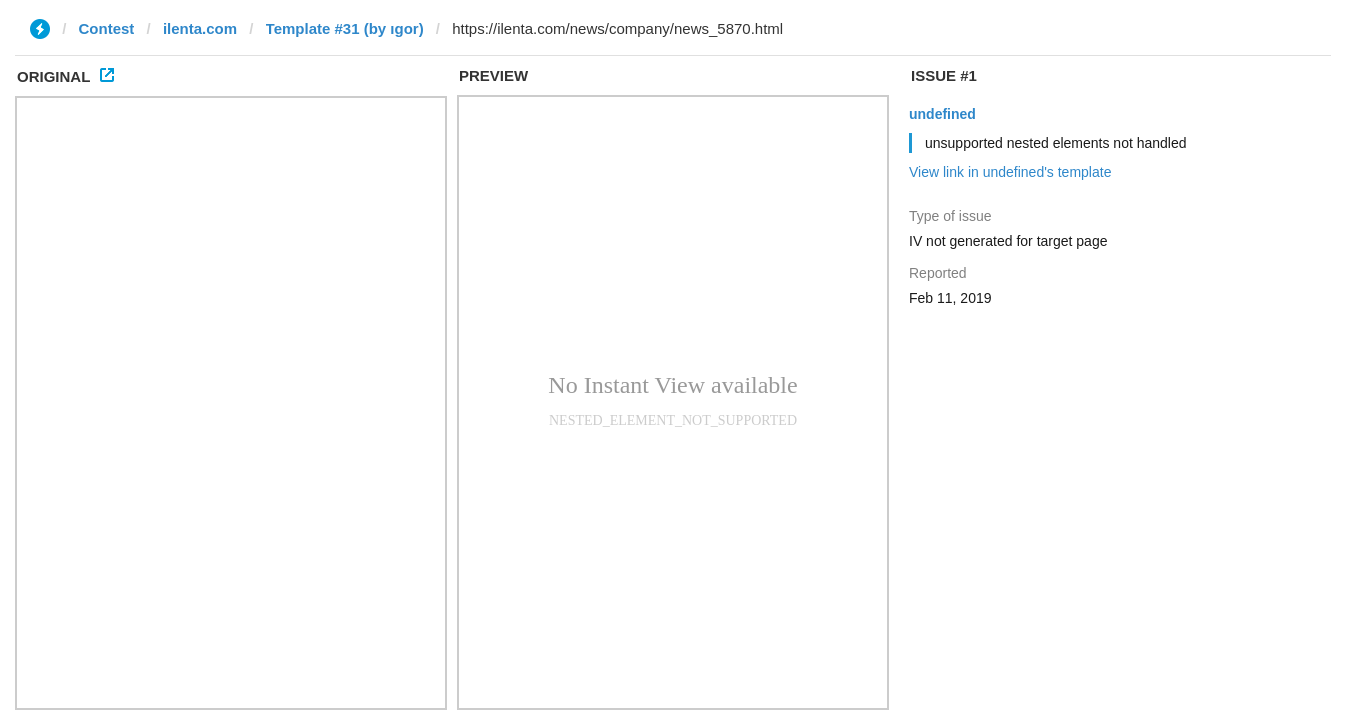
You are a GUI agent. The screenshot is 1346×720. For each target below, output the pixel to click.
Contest (107, 28)
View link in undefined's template (1010, 172)
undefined (942, 114)
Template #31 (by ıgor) (345, 28)
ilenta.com (200, 28)
